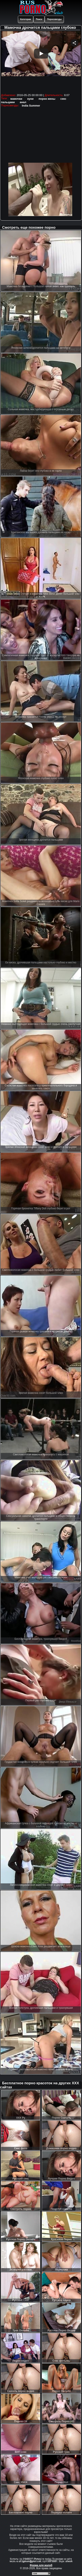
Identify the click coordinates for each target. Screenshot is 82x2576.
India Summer (31, 105)
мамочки (16, 98)
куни (30, 98)
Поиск (39, 19)
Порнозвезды (54, 19)
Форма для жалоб (41, 2565)
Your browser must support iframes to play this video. (41, 61)
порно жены (47, 98)
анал (23, 102)
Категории (25, 19)
